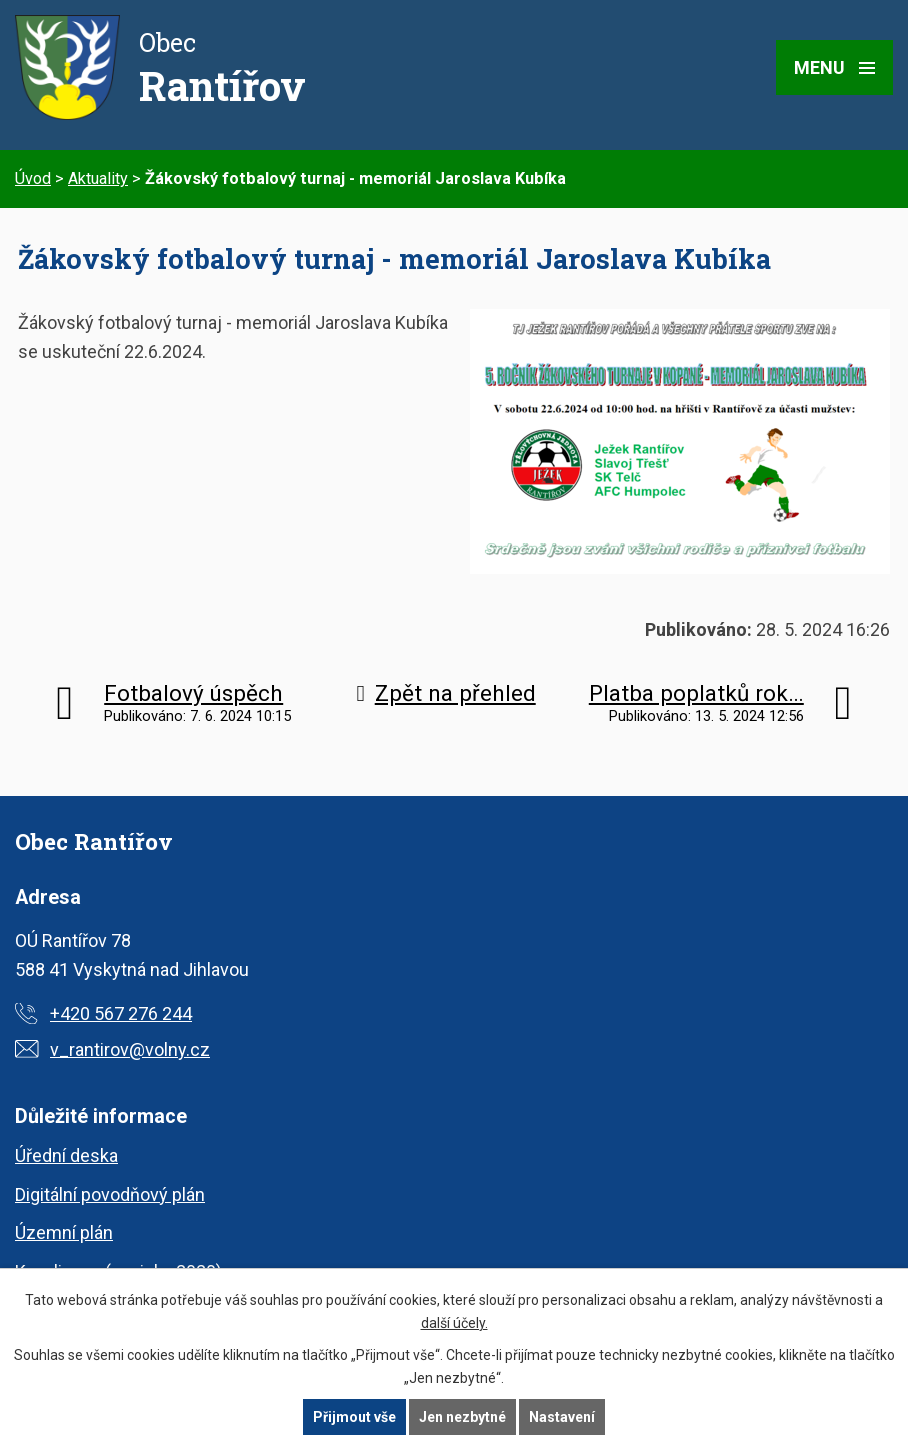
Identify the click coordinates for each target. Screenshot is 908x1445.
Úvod (33, 178)
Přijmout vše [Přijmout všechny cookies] (354, 1417)
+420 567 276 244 (121, 1013)
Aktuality (98, 178)
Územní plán (64, 1232)
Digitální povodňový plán (110, 1194)
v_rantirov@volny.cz (130, 1049)
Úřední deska (66, 1155)
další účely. (454, 1323)
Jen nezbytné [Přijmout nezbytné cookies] (462, 1417)
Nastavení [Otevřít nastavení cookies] (562, 1417)
